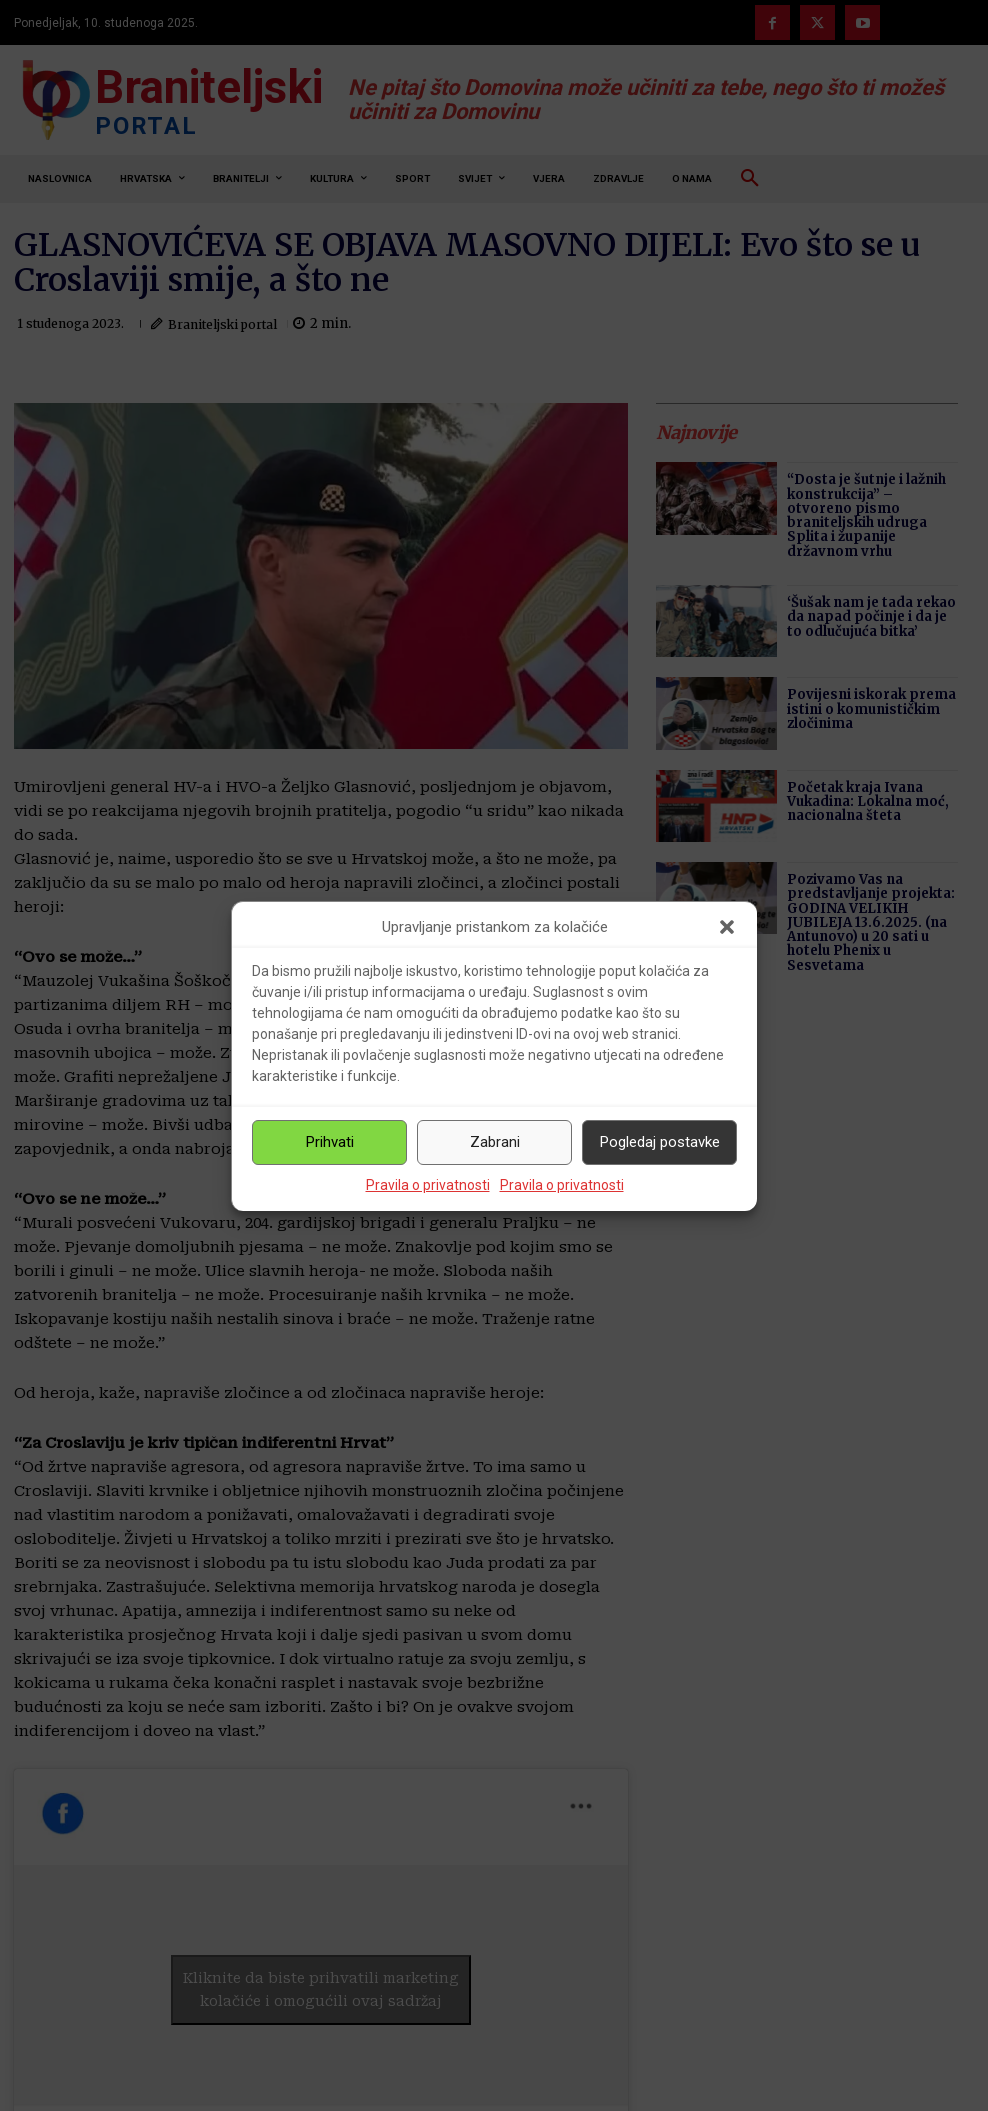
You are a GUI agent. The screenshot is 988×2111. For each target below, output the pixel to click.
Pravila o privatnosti (428, 1185)
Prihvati (330, 1142)
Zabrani (495, 1142)
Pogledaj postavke (660, 1142)
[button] (727, 927)
